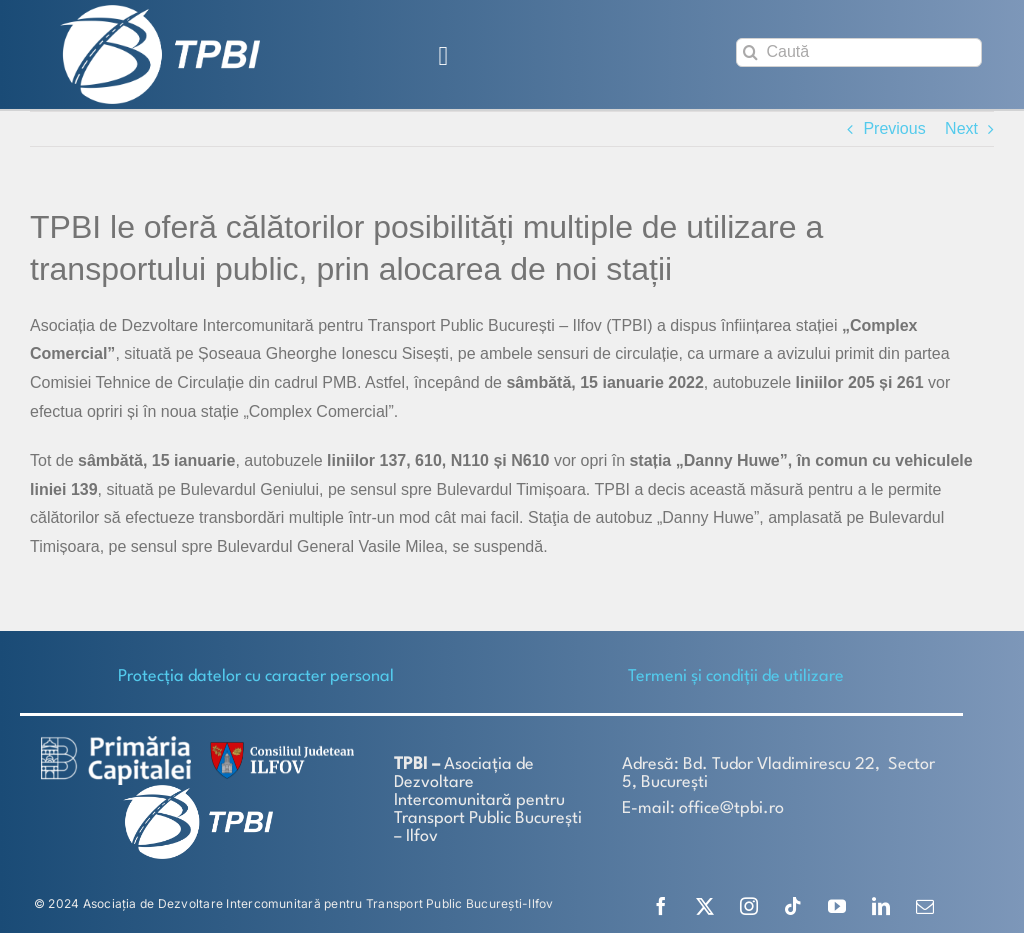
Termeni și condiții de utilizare (736, 676)
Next (961, 128)
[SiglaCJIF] (279, 746)
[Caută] (859, 52)
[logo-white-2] (116, 743)
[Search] (750, 52)
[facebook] (661, 906)
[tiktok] (793, 906)
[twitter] (705, 906)
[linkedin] (881, 906)
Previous (894, 128)
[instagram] (749, 906)
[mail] (925, 906)
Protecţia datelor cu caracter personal (256, 676)
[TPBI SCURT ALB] (160, 12)
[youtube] (837, 906)
